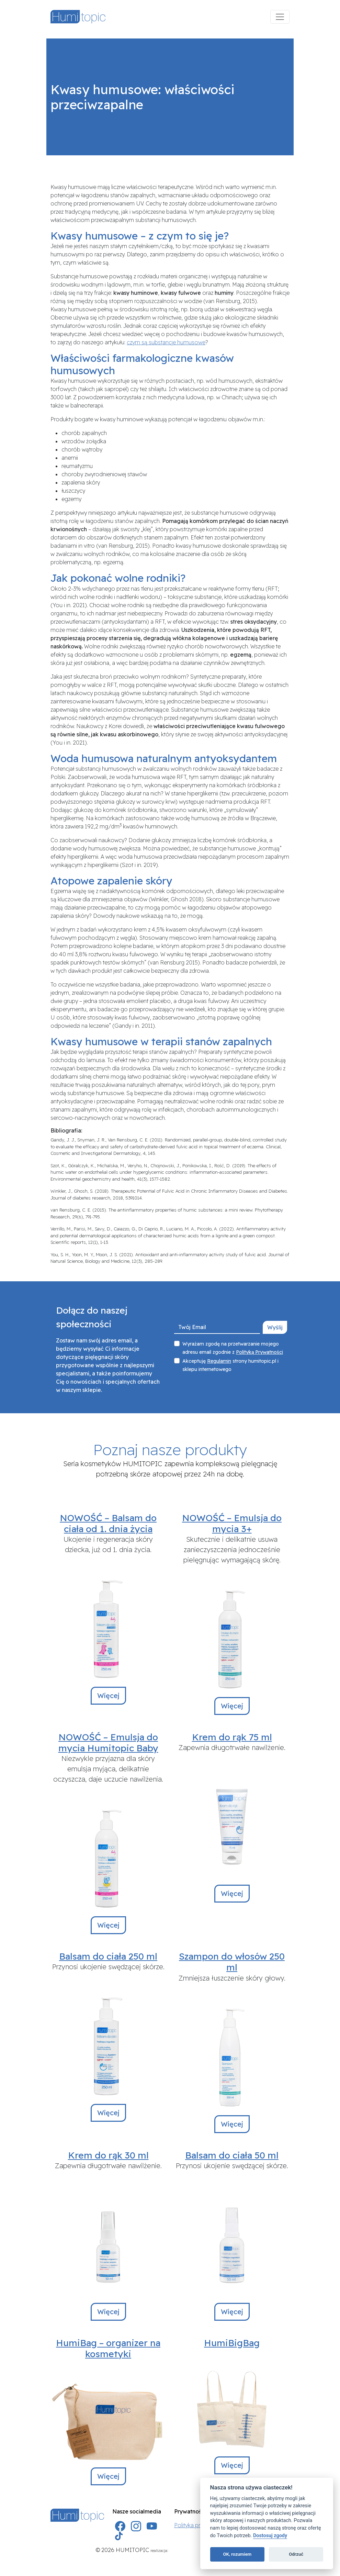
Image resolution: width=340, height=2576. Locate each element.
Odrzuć (296, 2554)
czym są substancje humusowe (166, 342)
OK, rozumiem (237, 2554)
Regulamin (219, 1361)
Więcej (108, 1695)
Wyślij (275, 1327)
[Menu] (280, 17)
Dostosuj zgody (270, 2536)
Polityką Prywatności (259, 1352)
